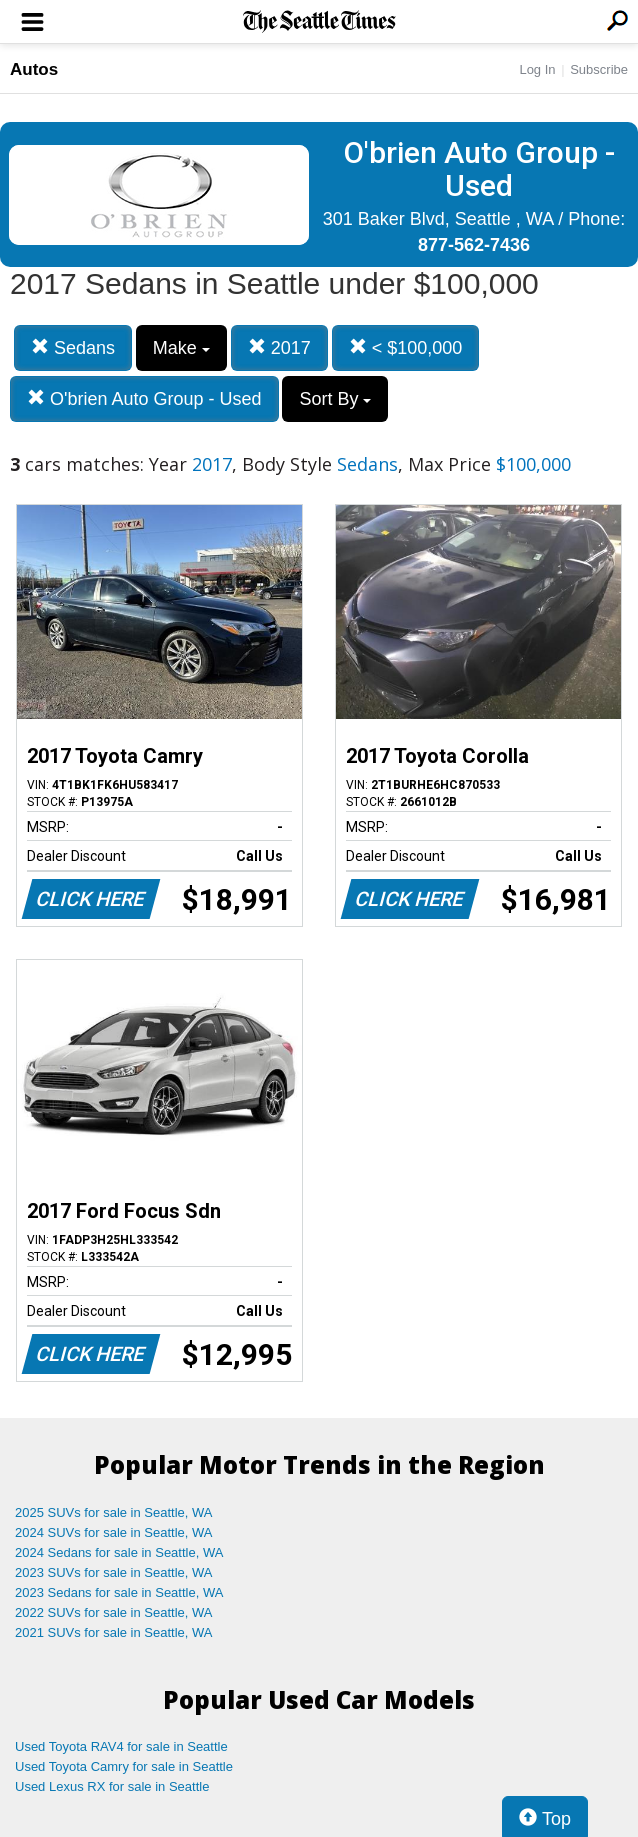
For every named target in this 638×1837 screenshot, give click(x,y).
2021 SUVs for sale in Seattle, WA (114, 1632)
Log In (537, 69)
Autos (34, 69)
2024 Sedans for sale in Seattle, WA (119, 1552)
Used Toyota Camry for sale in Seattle (124, 1766)
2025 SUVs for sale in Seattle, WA (114, 1512)
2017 (279, 347)
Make (181, 348)
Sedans (73, 347)
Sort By (335, 399)
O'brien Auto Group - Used (144, 398)
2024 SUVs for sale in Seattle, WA (114, 1532)
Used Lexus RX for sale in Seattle (112, 1786)
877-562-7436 (474, 245)
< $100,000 (406, 347)
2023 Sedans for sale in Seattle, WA (119, 1592)
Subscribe (599, 69)
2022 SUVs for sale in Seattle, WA (114, 1612)
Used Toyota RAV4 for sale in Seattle (121, 1746)
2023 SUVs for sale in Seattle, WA (114, 1572)
